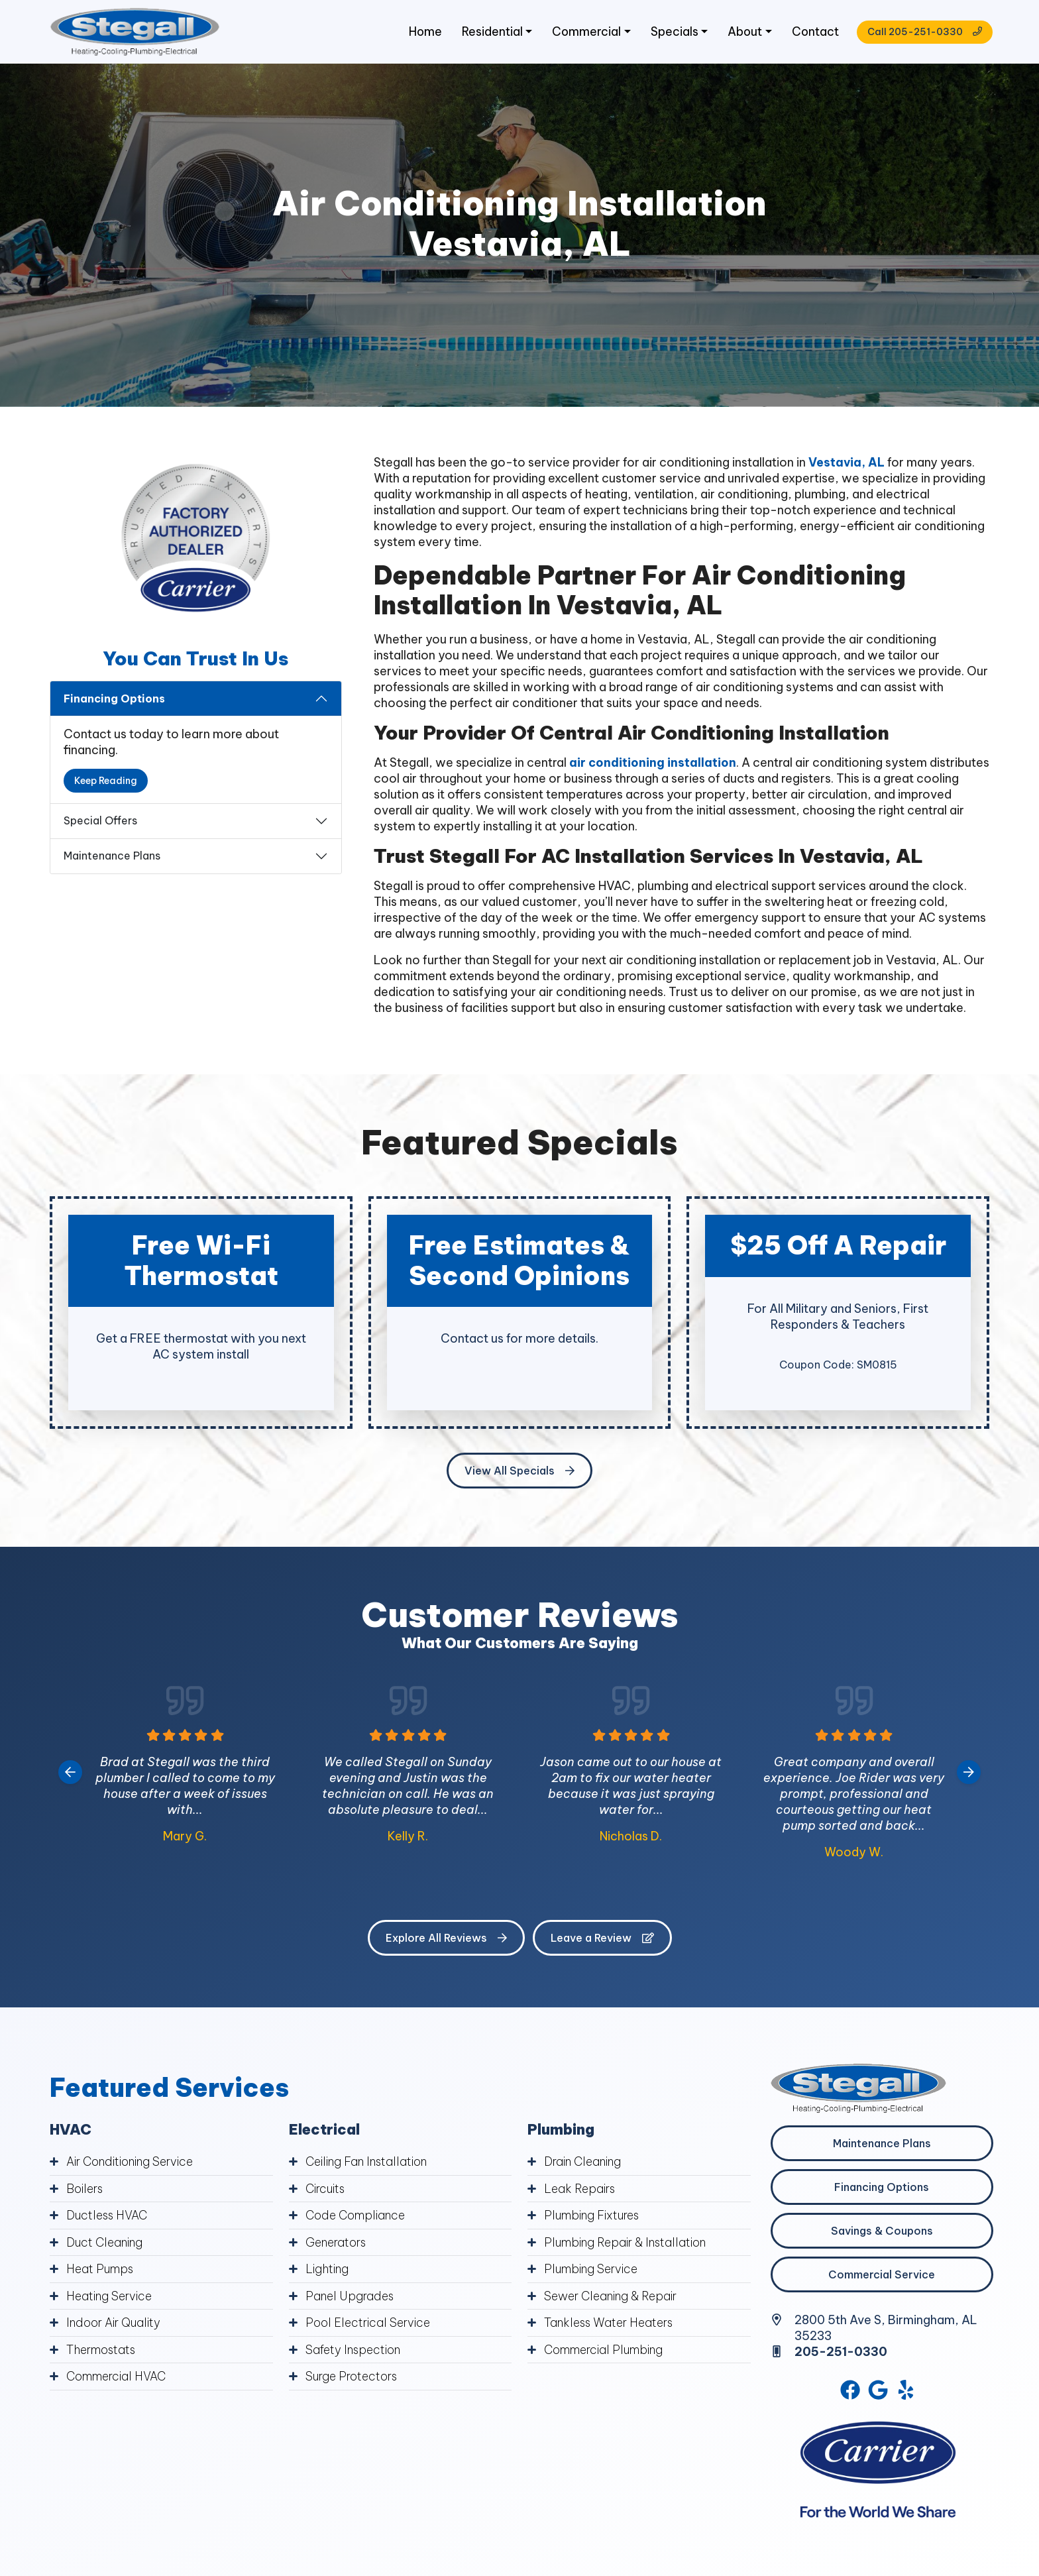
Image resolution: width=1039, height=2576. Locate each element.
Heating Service (109, 2296)
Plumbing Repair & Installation (626, 2243)
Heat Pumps (100, 2270)
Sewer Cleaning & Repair (611, 2296)
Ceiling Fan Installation (367, 2164)
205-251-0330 (841, 2353)
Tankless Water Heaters (610, 2323)
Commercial (581, 32)
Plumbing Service (591, 2270)
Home (419, 32)
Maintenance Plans (112, 858)
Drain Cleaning (584, 2164)
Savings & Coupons (882, 2232)
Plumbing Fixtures (593, 2217)
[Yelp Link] (907, 2392)
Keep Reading (105, 783)
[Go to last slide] (70, 1774)
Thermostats (102, 2349)
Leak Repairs (580, 2190)
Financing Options (114, 700)
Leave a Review (602, 1939)
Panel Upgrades (349, 2296)
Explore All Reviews (446, 1939)
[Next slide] (969, 1774)
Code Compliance (355, 2217)
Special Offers (100, 823)
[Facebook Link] (849, 2392)
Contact (812, 32)
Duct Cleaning (105, 2243)
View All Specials (519, 1473)
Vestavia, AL (846, 464)
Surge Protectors (353, 2376)
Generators (337, 2243)
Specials (670, 32)
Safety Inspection (354, 2349)
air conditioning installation (652, 764)
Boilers (84, 2190)
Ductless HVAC (107, 2217)
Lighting (327, 2270)
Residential (487, 32)
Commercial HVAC (117, 2376)
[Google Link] (878, 2392)
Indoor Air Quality (114, 2323)
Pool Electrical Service (367, 2323)
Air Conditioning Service (131, 2164)
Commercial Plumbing (605, 2349)
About (740, 32)
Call (921, 33)
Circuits (326, 2190)
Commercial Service (881, 2276)
